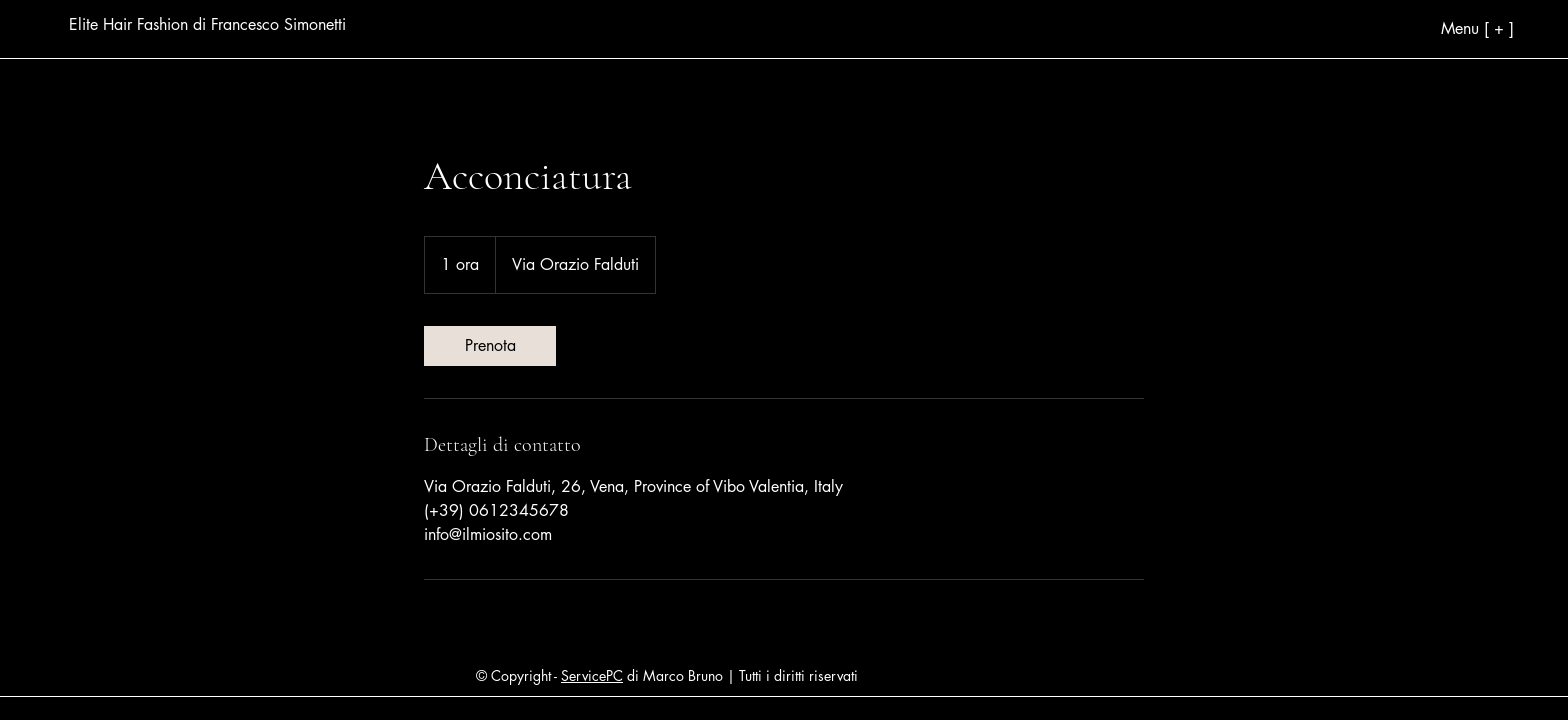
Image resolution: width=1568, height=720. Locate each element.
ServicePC (592, 675)
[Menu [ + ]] (1404, 28)
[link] (490, 346)
